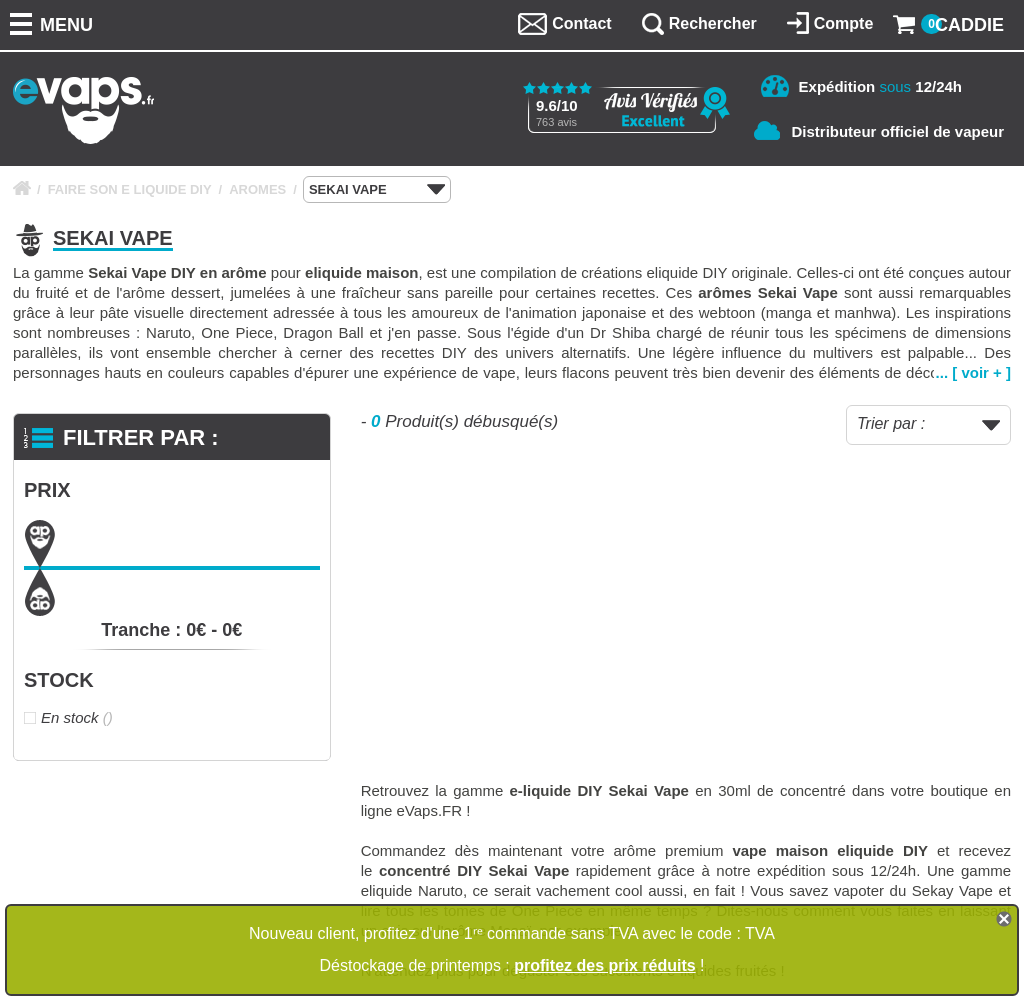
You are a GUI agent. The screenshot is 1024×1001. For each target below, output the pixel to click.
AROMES (257, 189)
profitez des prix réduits (604, 965)
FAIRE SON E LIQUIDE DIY (130, 189)
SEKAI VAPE (377, 190)
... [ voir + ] (973, 372)
